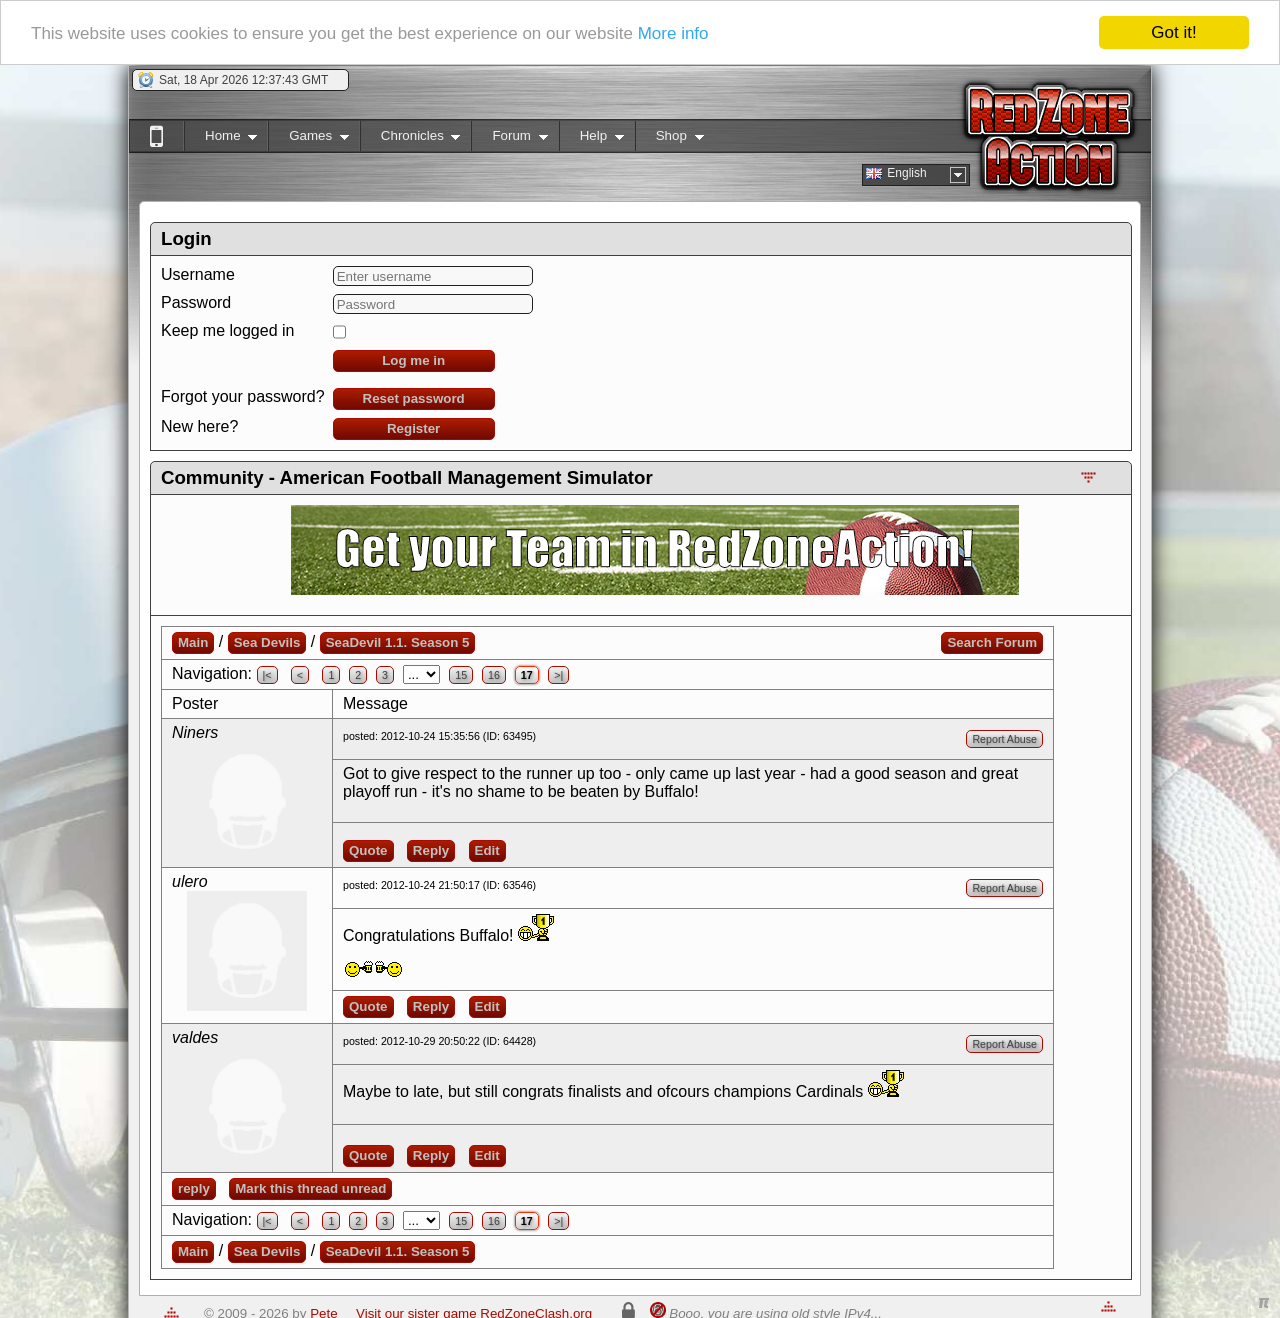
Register (413, 428)
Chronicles (410, 139)
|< (267, 675)
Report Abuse (1004, 739)
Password (196, 302)
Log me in (413, 360)
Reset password (414, 398)
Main (193, 642)
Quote (368, 850)
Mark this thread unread (310, 1188)
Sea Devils (267, 642)
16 (494, 675)
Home (220, 139)
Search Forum (992, 642)
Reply (431, 850)
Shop (669, 139)
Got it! (1173, 32)
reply (194, 1188)
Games (308, 139)
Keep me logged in (227, 330)
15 (461, 675)
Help (591, 139)
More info (673, 33)
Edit (487, 850)
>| (558, 675)
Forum (509, 139)
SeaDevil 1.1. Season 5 (398, 642)
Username (198, 274)
